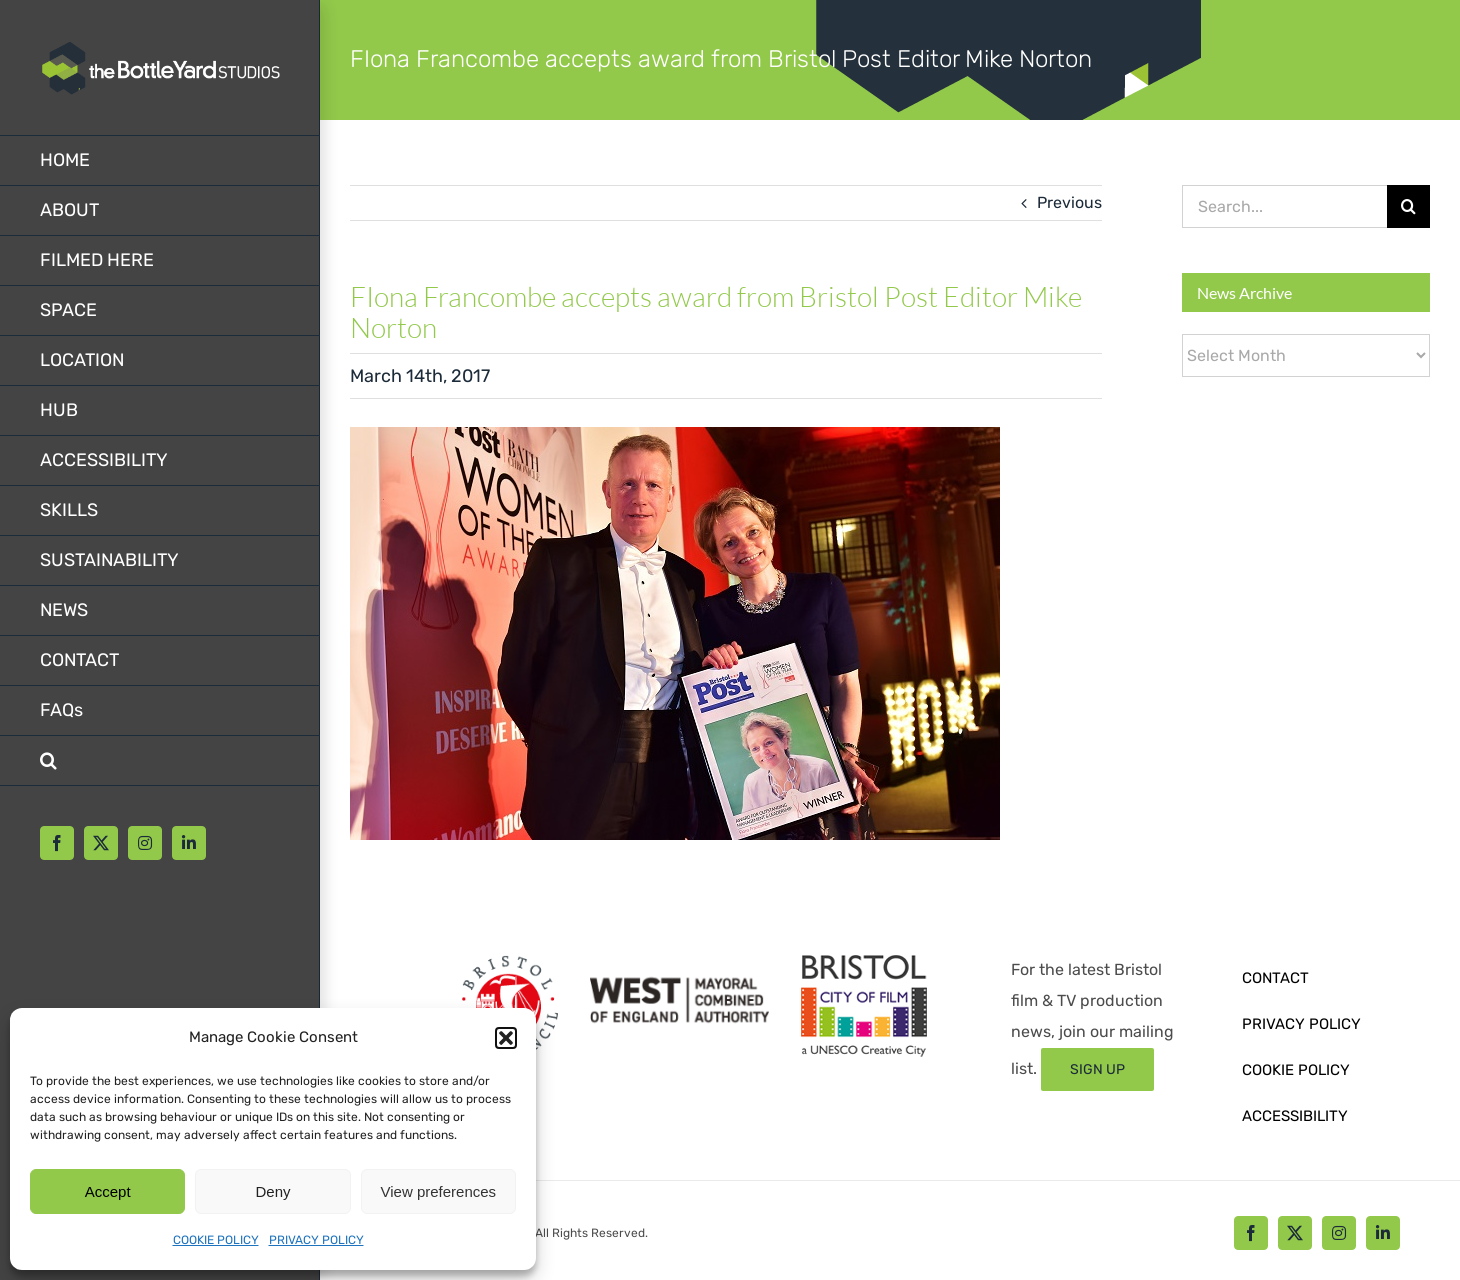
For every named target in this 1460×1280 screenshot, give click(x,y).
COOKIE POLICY (216, 1240)
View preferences (439, 1191)
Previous (1069, 202)
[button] (506, 1038)
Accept (108, 1191)
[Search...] (1284, 206)
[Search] (1408, 206)
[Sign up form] (1097, 1069)
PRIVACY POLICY (316, 1240)
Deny (272, 1191)
